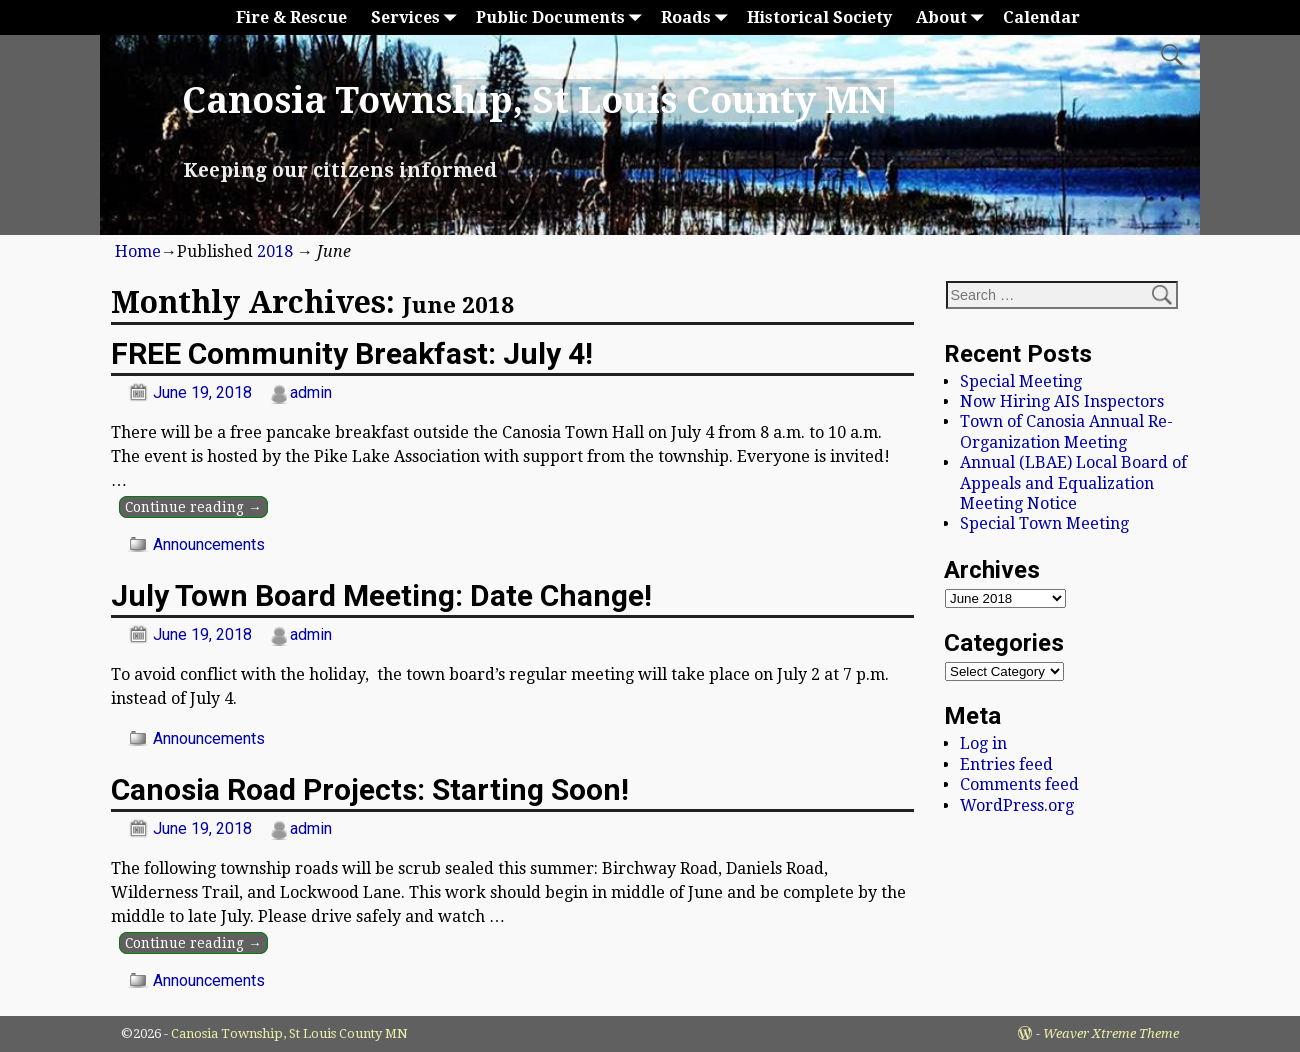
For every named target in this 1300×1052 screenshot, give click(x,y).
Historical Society (819, 17)
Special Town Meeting (1044, 523)
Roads (698, 17)
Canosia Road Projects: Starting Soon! (370, 789)
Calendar (1041, 17)
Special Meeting (1021, 381)
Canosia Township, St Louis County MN (535, 100)
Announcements (209, 544)
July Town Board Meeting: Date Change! (381, 595)
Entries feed (1006, 764)
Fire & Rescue (291, 17)
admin (311, 392)
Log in (983, 743)
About (953, 17)
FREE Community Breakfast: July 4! (352, 353)
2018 (275, 251)
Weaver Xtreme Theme (1111, 1033)
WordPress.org (1017, 805)
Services (417, 17)
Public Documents (562, 17)
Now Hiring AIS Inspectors (1062, 401)
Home (138, 251)
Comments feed (1019, 784)
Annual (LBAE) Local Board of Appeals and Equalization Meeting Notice (1073, 483)
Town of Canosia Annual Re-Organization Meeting (1066, 431)
